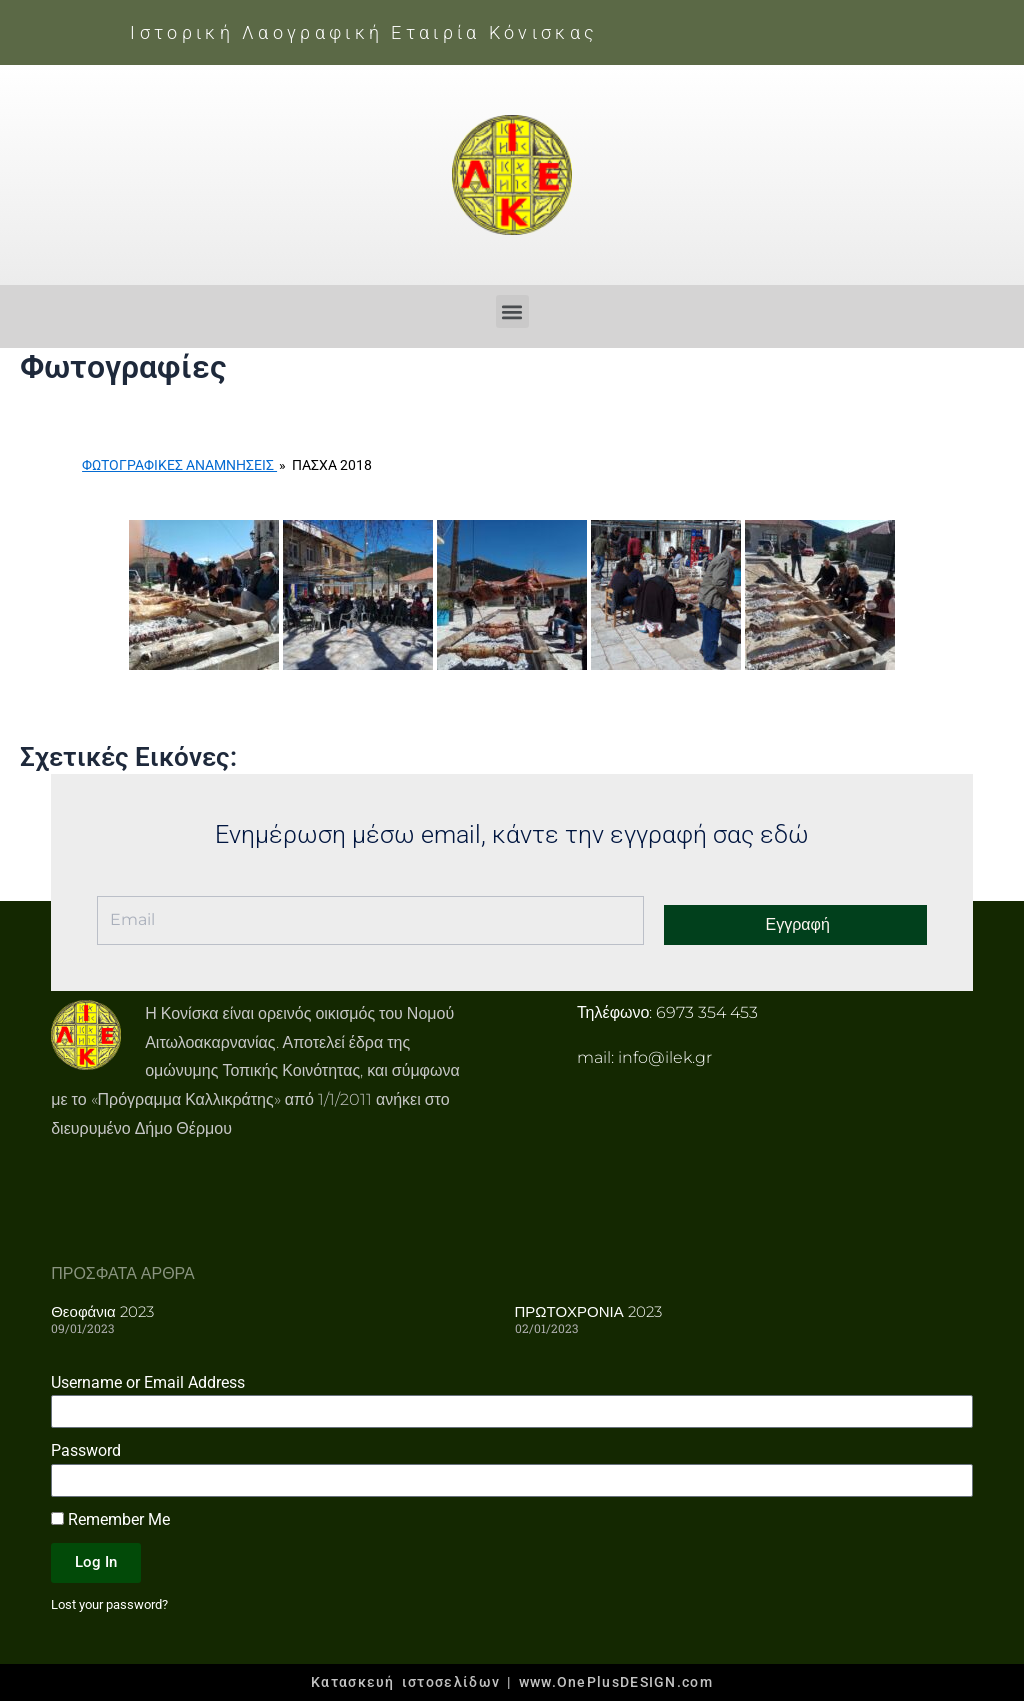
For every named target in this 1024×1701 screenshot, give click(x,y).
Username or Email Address (148, 1381)
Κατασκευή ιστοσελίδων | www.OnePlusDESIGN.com (512, 1682)
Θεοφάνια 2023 (102, 1311)
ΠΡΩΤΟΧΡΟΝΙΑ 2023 (588, 1311)
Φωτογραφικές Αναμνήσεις (179, 465)
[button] (512, 311)
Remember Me (110, 1518)
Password (86, 1450)
